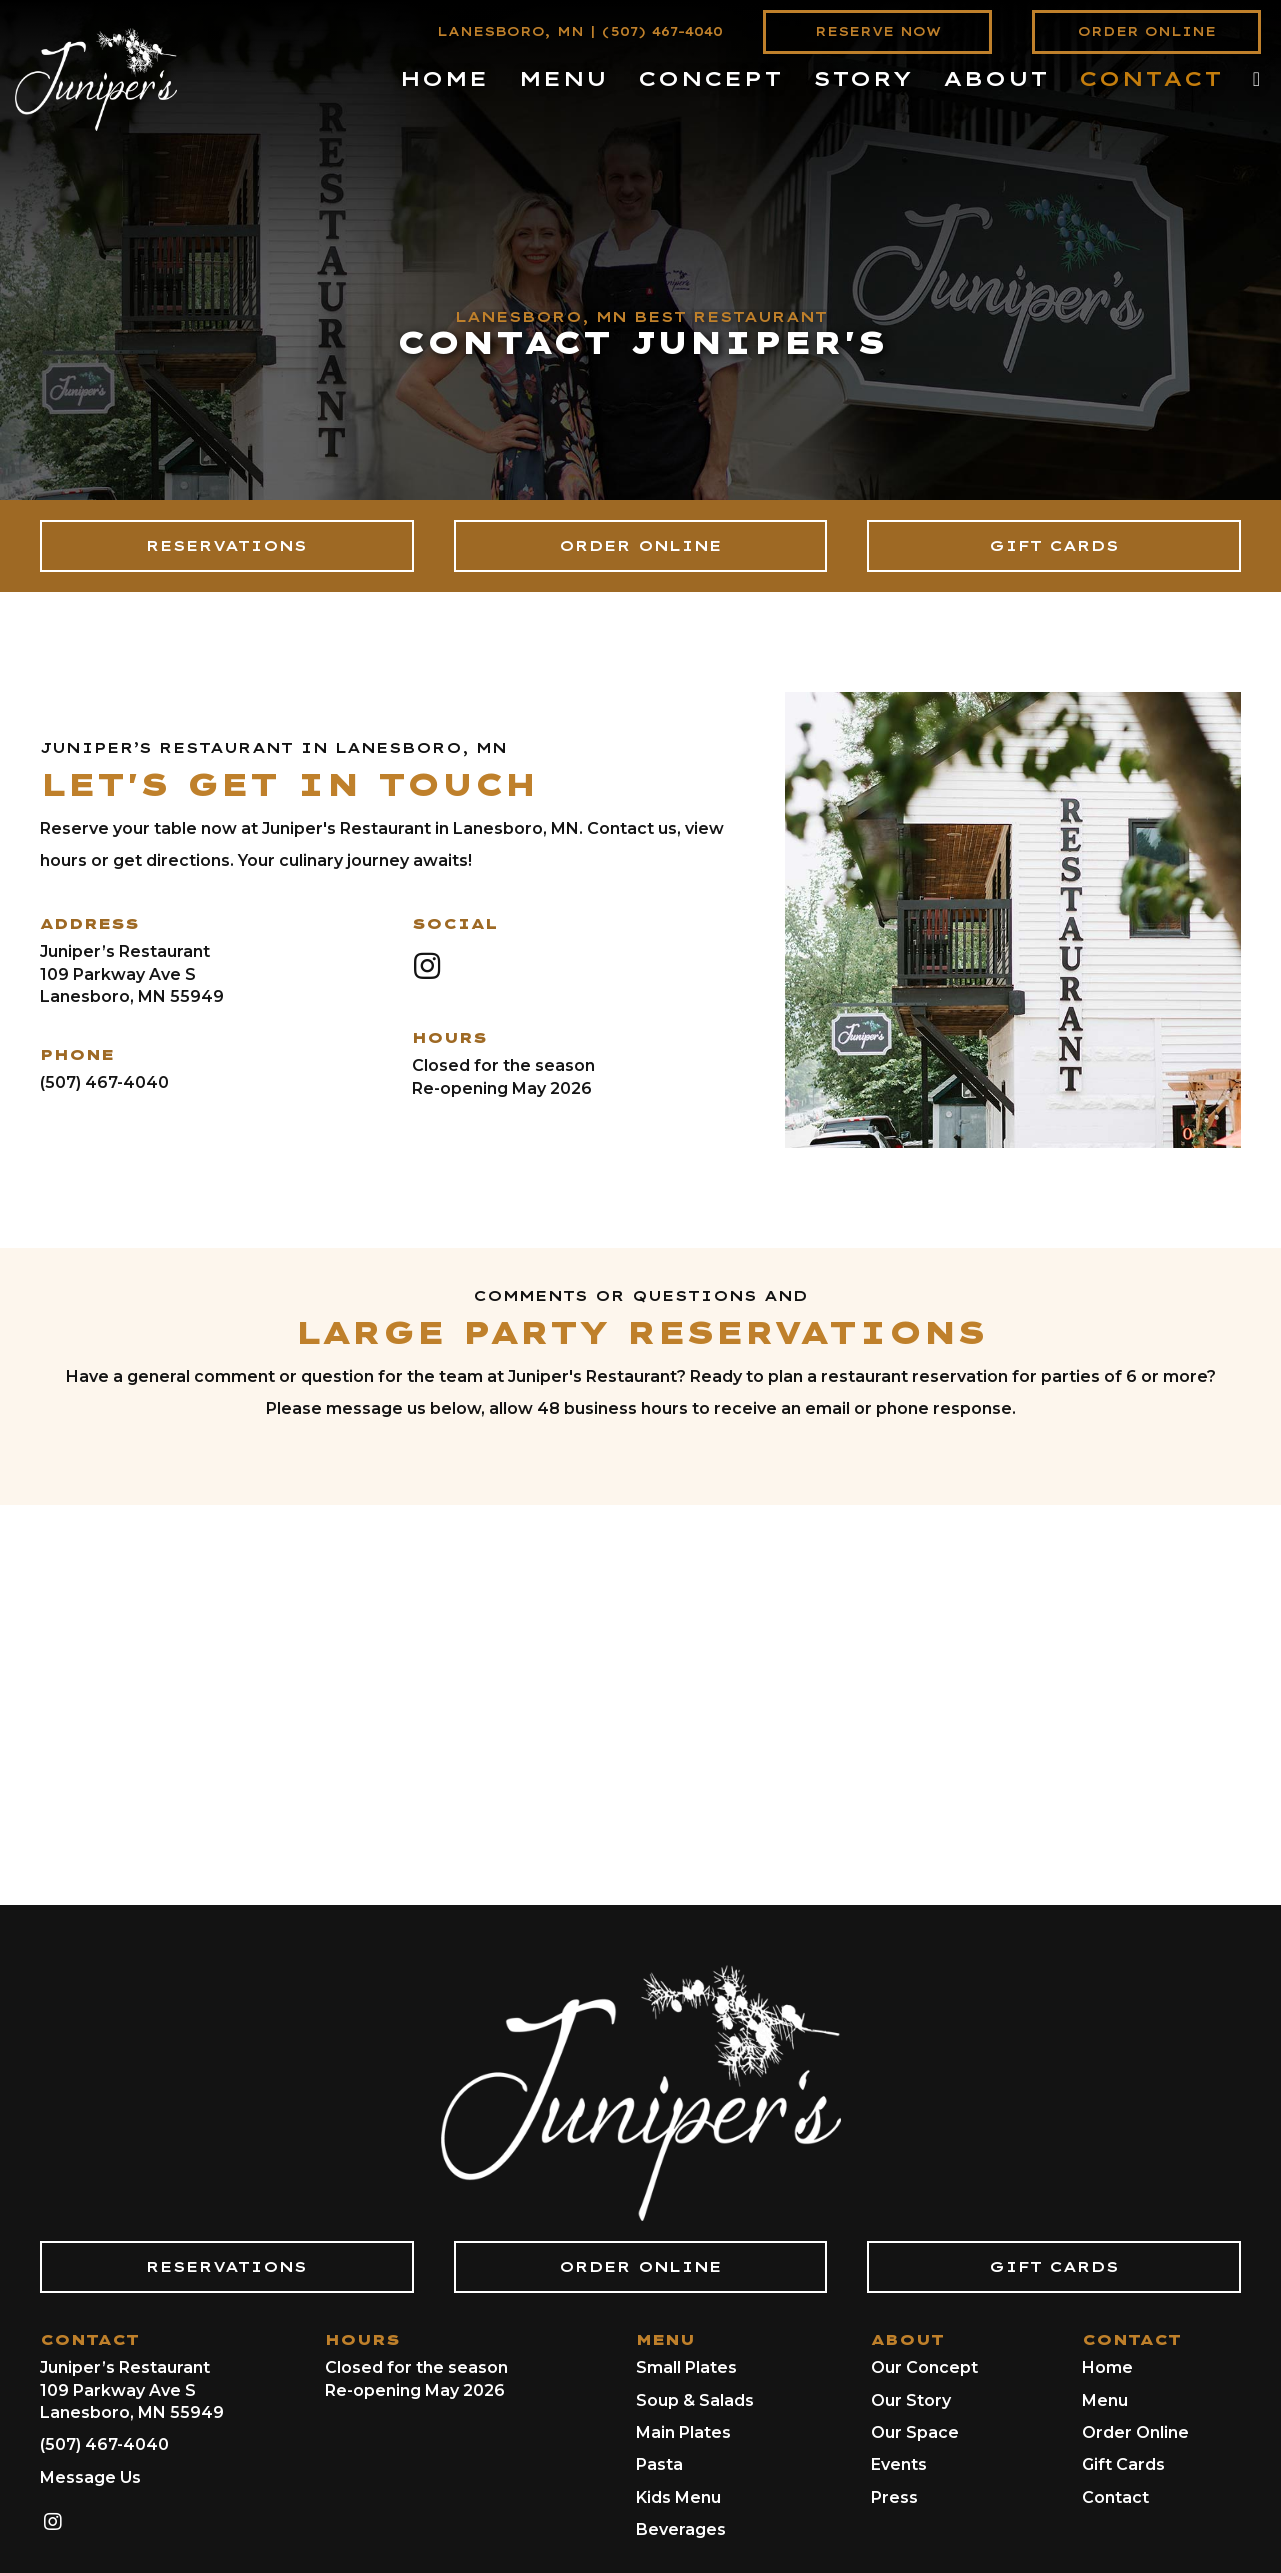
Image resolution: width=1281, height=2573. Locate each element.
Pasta (659, 2464)
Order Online (1135, 2432)
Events (899, 2464)
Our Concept (924, 2367)
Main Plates (683, 2432)
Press (894, 2497)
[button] (427, 966)
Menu (1105, 2400)
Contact (1115, 2497)
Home (1107, 2367)
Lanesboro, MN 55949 (132, 996)
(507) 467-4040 (662, 31)
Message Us (90, 2477)
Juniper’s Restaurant (125, 951)
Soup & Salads (695, 2400)
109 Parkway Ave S (118, 974)
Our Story (911, 2400)
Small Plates (686, 2367)
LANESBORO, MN (510, 31)
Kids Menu (678, 2497)
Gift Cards (1123, 2464)
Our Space (915, 2432)
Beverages (681, 2529)
